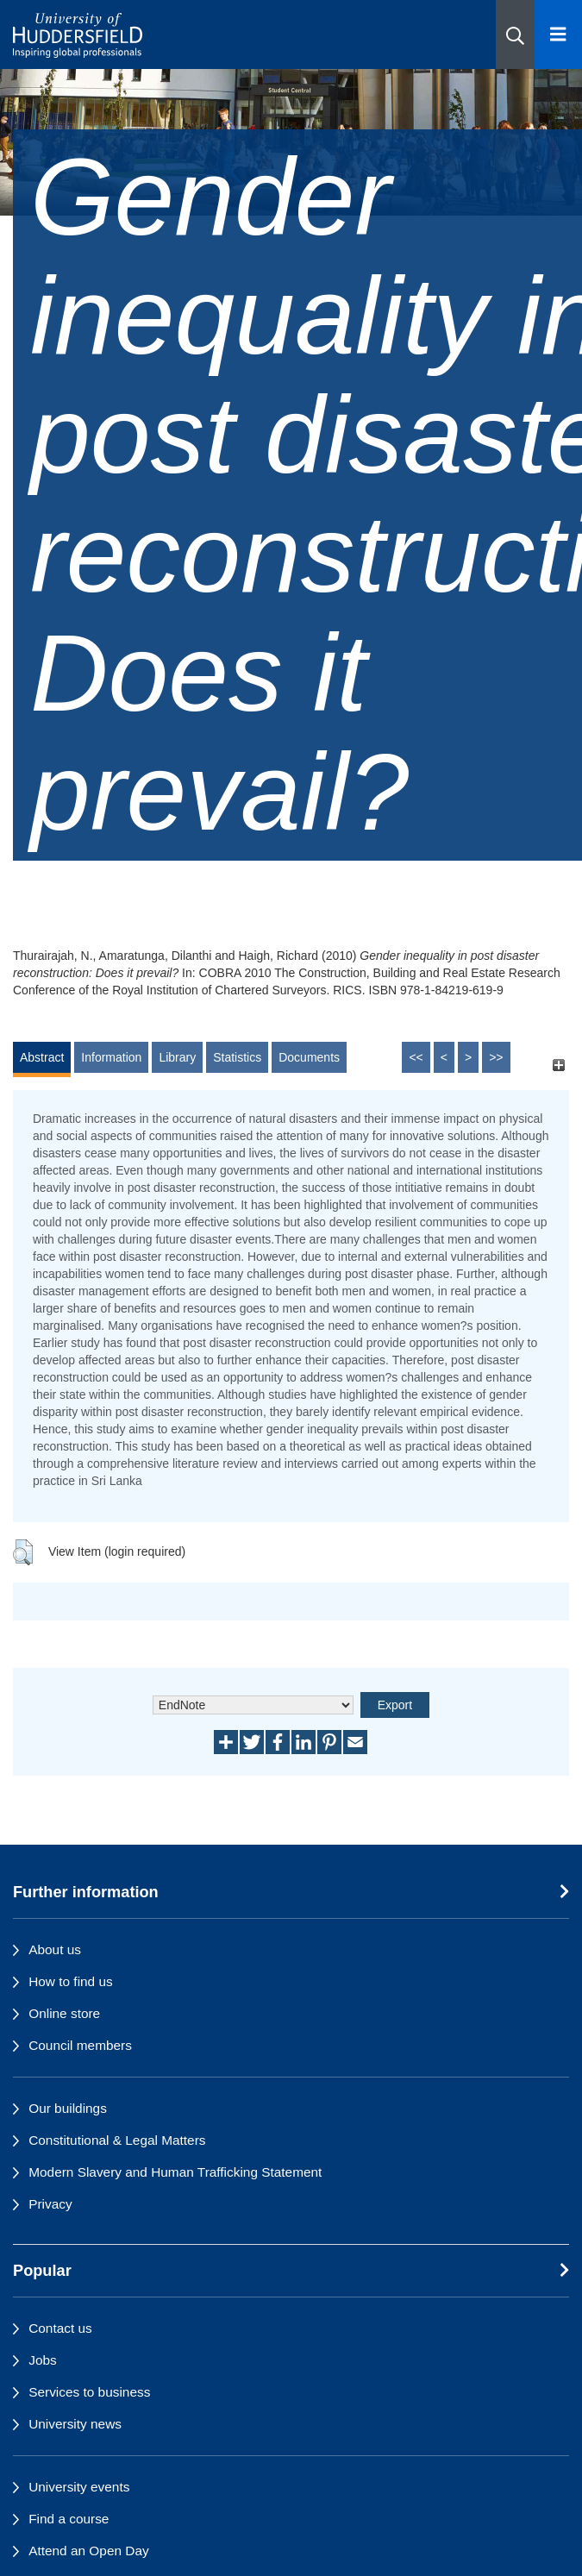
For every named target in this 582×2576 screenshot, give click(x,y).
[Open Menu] (558, 34)
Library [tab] (177, 1057)
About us (54, 1949)
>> (496, 1057)
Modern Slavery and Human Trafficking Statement (175, 2172)
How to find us (70, 1981)
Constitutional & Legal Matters (116, 2140)
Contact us (60, 2328)
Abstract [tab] (42, 1057)
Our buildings (67, 2108)
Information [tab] (111, 1057)
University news (75, 2423)
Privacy (50, 2204)
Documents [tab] (309, 1057)
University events (78, 2486)
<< (415, 1057)
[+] (558, 1065)
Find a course (68, 2518)
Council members (80, 2045)
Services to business (89, 2392)
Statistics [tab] (237, 1057)
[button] (515, 34)
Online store (64, 2013)
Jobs (42, 2360)
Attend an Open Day (88, 2550)
